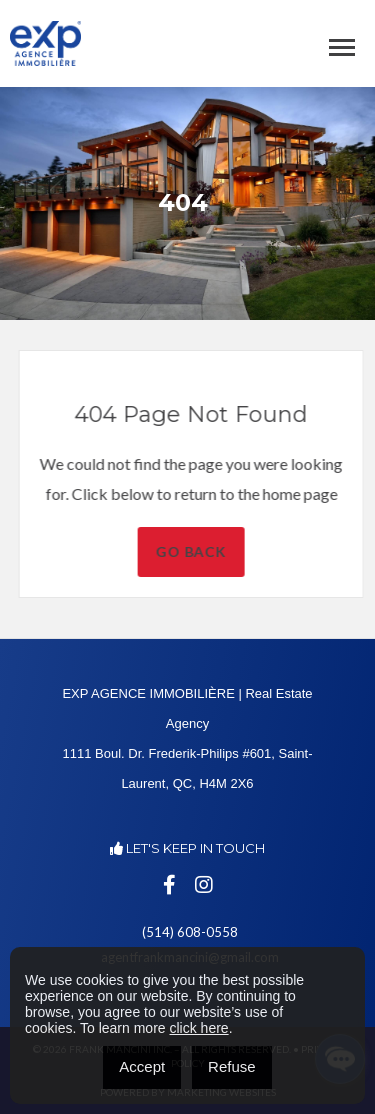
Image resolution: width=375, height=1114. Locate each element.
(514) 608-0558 (190, 932)
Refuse (232, 1066)
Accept (142, 1066)
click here (198, 1028)
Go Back (210, 551)
